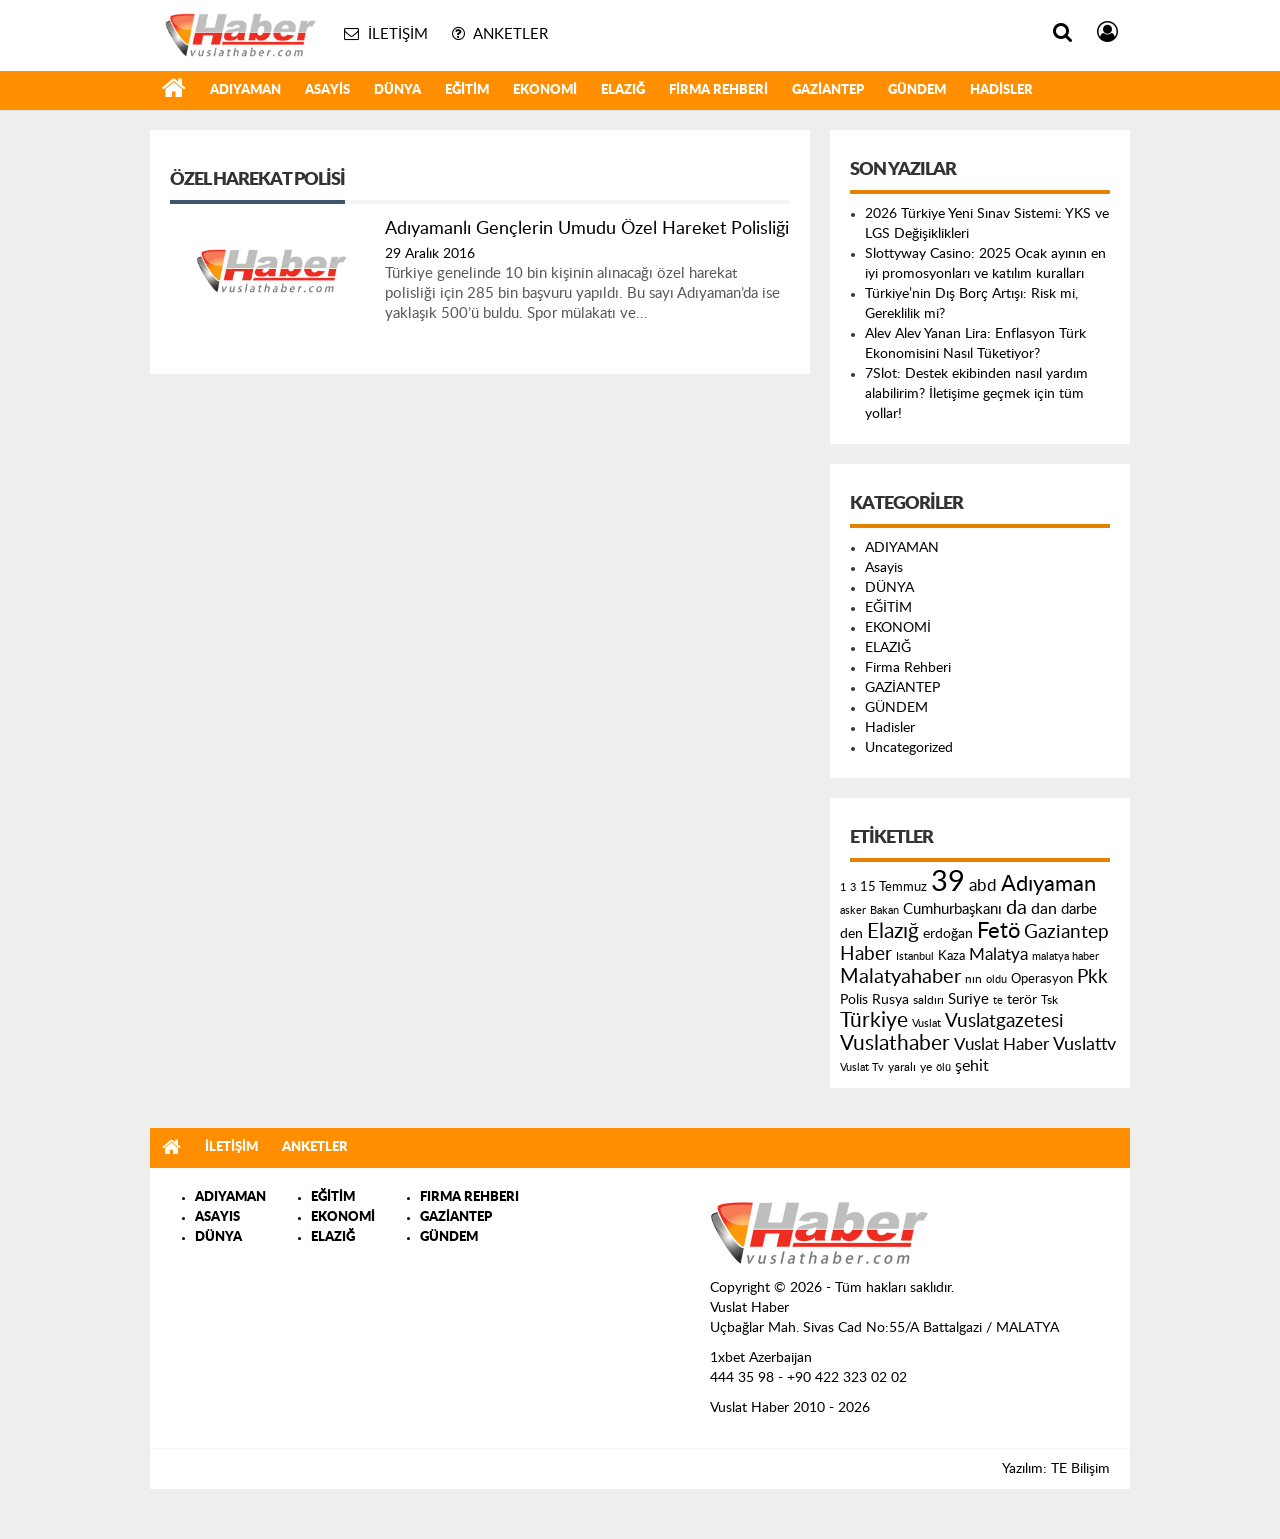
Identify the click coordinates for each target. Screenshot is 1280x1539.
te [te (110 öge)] (998, 1000)
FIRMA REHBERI (469, 1197)
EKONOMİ (545, 90)
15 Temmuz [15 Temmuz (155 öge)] (893, 887)
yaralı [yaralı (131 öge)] (902, 1067)
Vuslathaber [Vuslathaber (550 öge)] (895, 1043)
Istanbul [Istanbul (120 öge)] (915, 956)
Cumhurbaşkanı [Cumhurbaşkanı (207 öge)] (952, 909)
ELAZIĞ (623, 90)
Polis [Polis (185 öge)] (854, 1000)
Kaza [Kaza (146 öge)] (951, 956)
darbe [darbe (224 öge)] (1079, 909)
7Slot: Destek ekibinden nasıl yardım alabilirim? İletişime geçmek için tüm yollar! (976, 394)
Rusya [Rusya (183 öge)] (890, 1000)
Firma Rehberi (718, 90)
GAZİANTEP (828, 90)
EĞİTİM (467, 90)
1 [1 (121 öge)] (843, 887)
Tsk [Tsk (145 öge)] (1049, 1000)
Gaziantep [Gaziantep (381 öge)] (1066, 932)
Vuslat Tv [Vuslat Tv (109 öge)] (862, 1067)
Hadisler (1001, 90)
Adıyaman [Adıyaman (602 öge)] (1048, 884)
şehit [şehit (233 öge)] (972, 1066)
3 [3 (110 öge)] (853, 887)
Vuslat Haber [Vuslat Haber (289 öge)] (1001, 1044)
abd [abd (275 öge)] (983, 886)
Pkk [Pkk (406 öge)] (1092, 977)
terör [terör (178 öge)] (1022, 1000)
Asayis (327, 90)
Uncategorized (909, 748)
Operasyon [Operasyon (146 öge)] (1042, 979)
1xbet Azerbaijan (761, 1358)
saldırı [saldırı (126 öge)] (928, 1000)
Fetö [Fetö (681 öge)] (998, 931)
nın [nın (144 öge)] (973, 979)
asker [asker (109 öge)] (853, 910)
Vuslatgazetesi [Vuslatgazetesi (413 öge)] (1004, 1021)
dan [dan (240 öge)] (1044, 909)
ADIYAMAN (245, 90)
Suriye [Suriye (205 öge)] (968, 999)
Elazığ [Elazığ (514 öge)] (893, 931)
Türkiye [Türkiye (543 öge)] (874, 1020)
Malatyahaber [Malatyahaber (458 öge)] (900, 977)
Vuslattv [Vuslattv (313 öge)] (1084, 1044)
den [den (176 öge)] (851, 934)
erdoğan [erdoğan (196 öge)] (948, 933)
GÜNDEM (917, 90)
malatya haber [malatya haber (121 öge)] (1065, 956)
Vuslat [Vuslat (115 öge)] (926, 1023)
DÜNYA (397, 90)
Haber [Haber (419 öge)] (866, 954)
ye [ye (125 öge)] (926, 1067)
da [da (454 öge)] (1016, 908)
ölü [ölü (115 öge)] (943, 1067)
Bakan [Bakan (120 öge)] (884, 910)
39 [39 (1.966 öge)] (948, 882)
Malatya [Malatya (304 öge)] (998, 954)
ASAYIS (217, 1217)
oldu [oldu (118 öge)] (996, 979)
